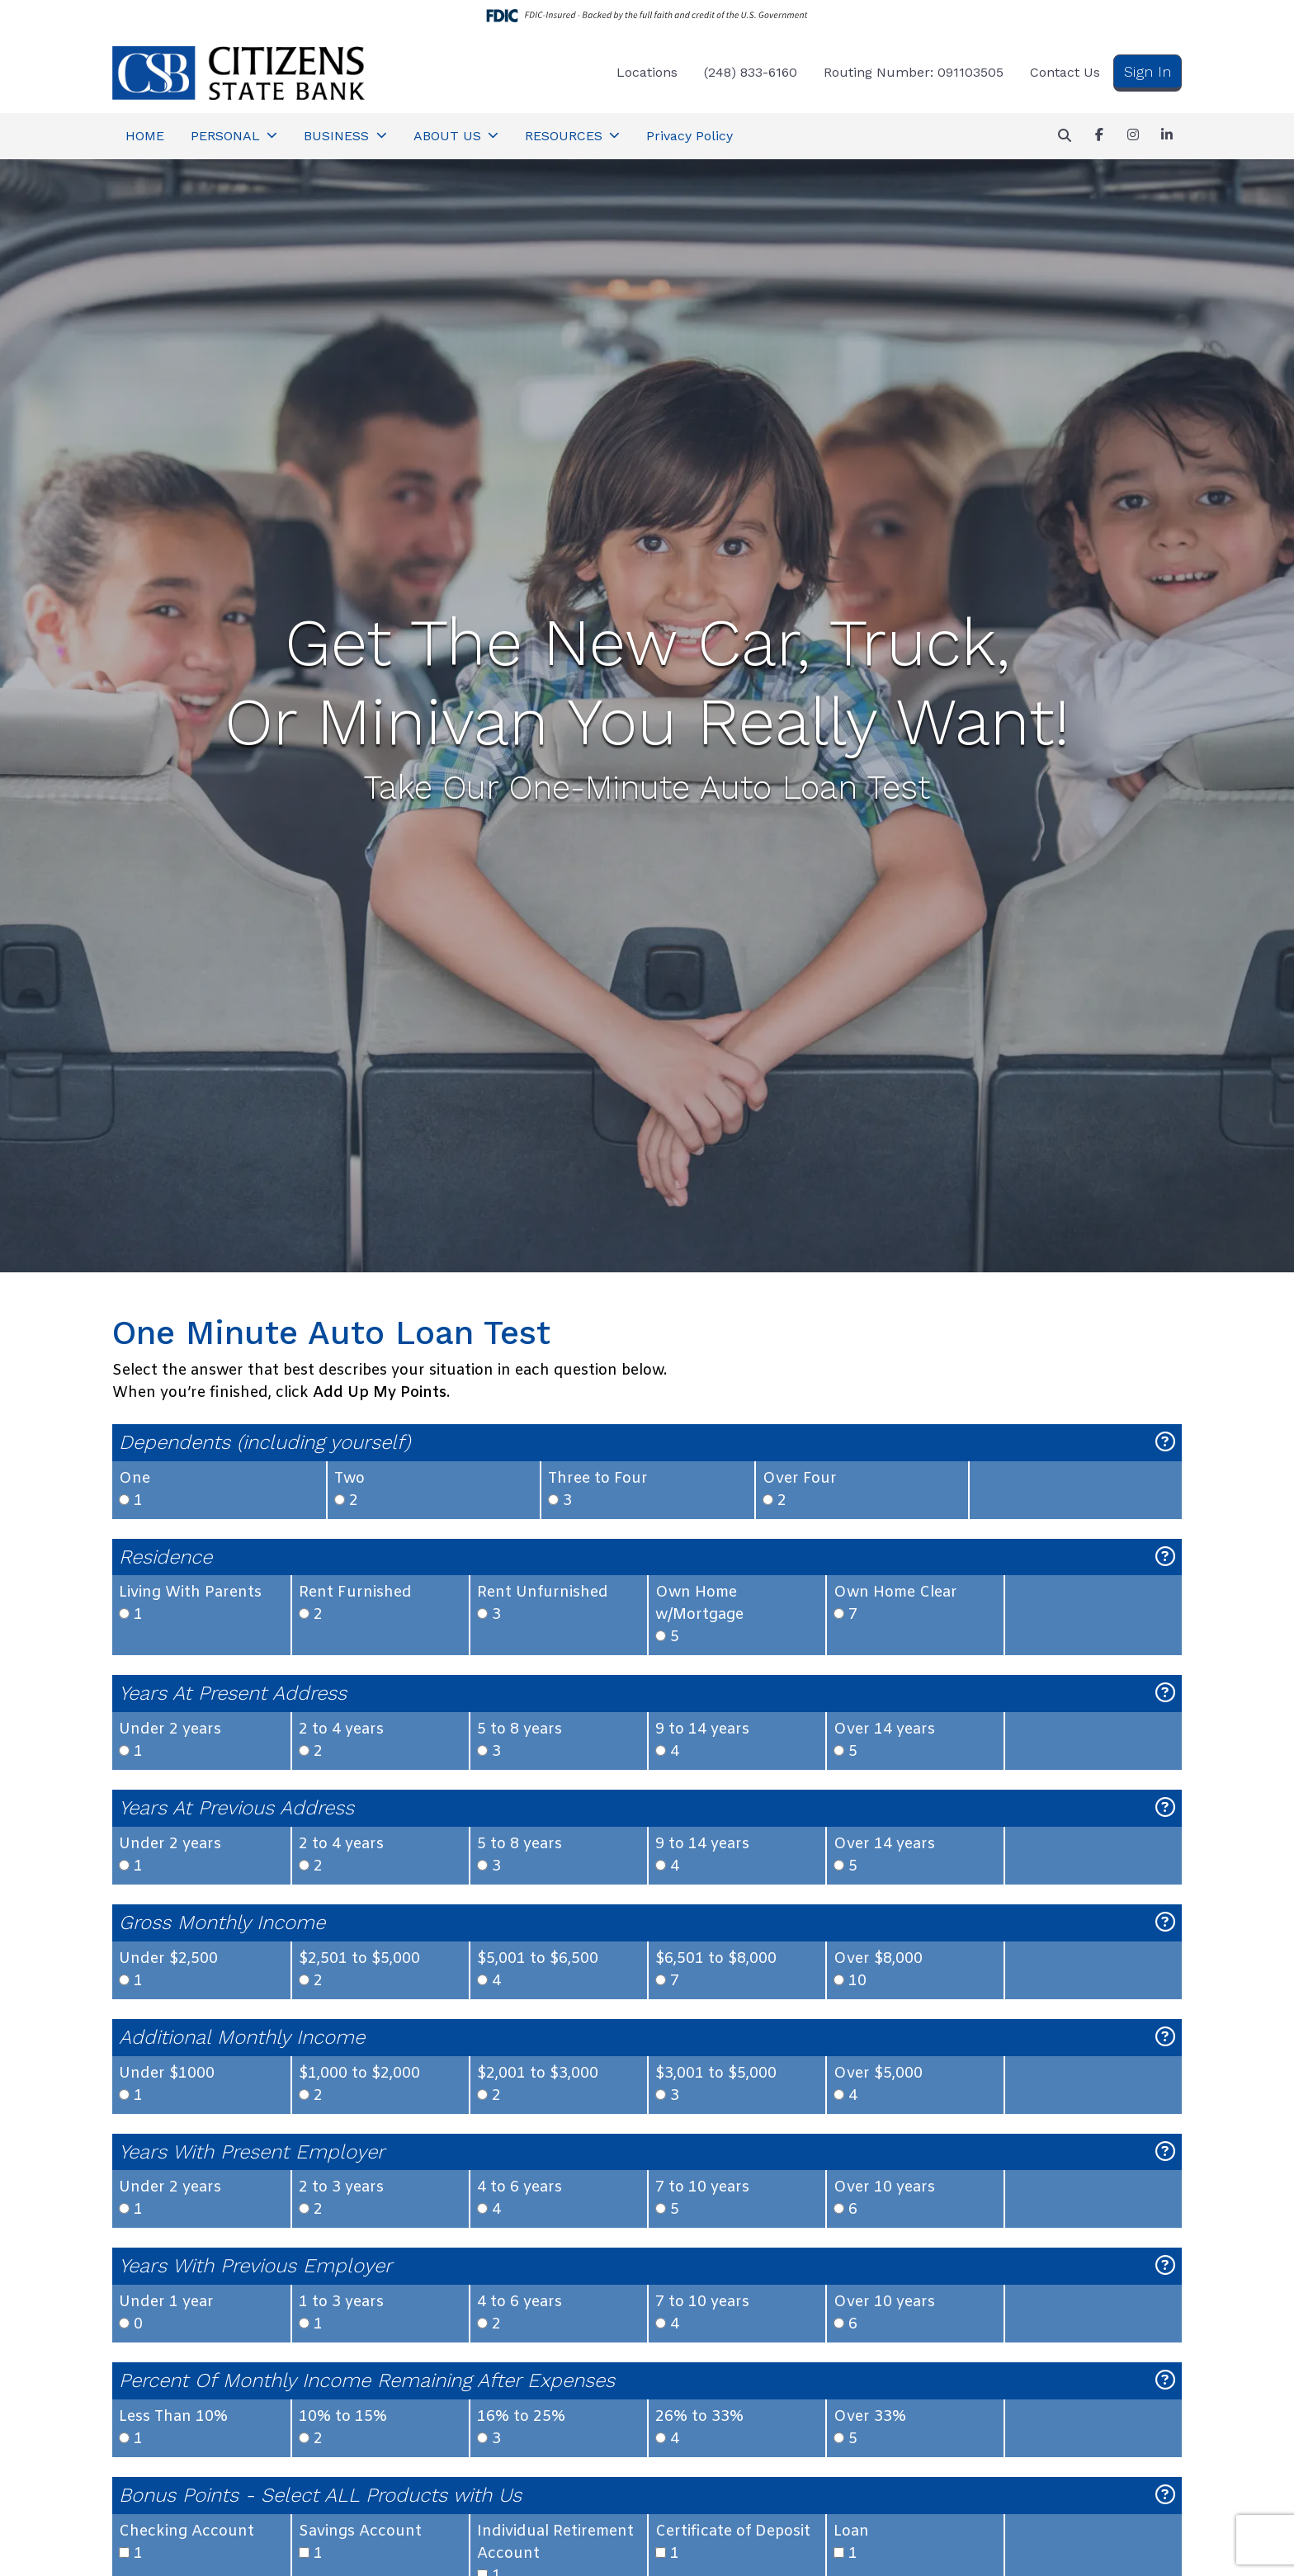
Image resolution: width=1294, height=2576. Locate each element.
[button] (1064, 136)
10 (915, 1969)
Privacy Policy (689, 136)
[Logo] (238, 73)
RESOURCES (566, 136)
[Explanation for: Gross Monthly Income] (1165, 1923)
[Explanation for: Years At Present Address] (1165, 1694)
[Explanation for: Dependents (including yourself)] (1165, 1443)
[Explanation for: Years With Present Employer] (1165, 2152)
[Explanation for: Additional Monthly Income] (1165, 2038)
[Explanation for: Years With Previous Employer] (1165, 2266)
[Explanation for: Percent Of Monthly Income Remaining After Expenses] (1165, 2381)
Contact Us (1065, 72)
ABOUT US (449, 136)
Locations (647, 72)
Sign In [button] (1147, 71)
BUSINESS (338, 136)
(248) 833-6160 (750, 72)
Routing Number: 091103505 (914, 72)
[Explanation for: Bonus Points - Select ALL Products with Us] (1165, 2496)
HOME (144, 136)
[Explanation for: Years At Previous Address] (1165, 1808)
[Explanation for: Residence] (1165, 1557)
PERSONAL (227, 136)
